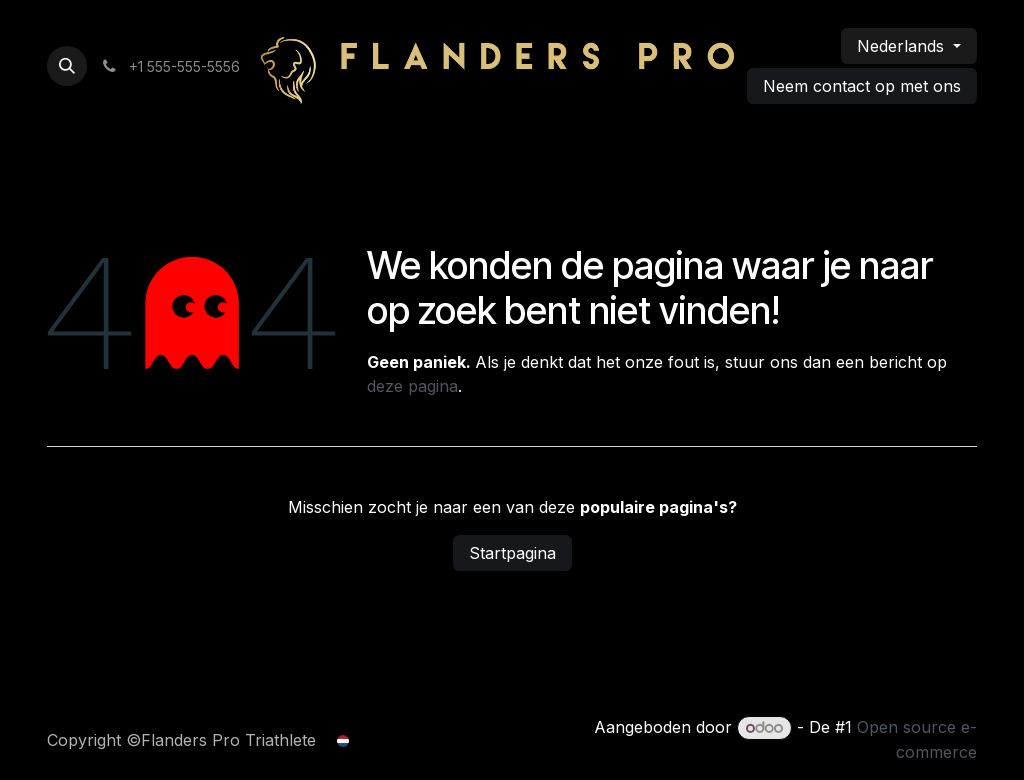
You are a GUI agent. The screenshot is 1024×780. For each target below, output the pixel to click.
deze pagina (412, 386)
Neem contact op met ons (862, 86)
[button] (67, 66)
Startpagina (512, 553)
